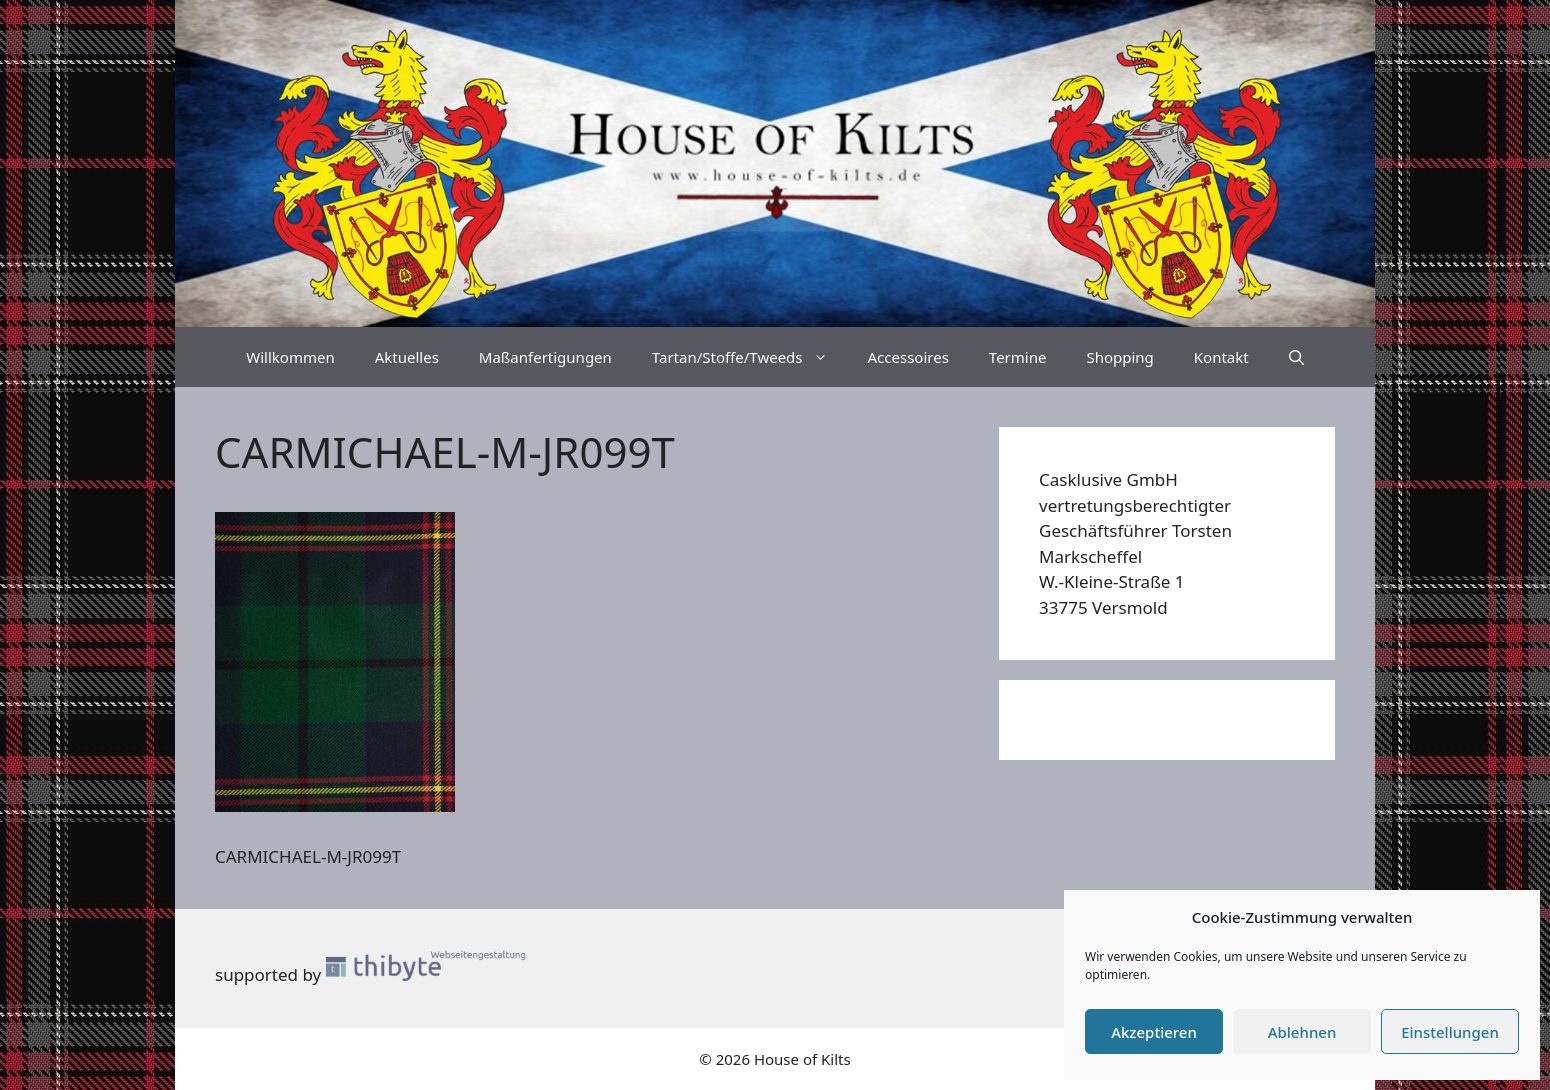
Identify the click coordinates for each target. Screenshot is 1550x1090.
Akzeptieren (1154, 1032)
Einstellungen (1450, 1032)
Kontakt (1221, 357)
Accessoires (908, 357)
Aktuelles (407, 357)
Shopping (1119, 357)
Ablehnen (1302, 1032)
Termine (1018, 357)
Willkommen (290, 357)
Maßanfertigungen (545, 357)
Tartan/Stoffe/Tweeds (750, 357)
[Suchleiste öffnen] (1296, 357)
